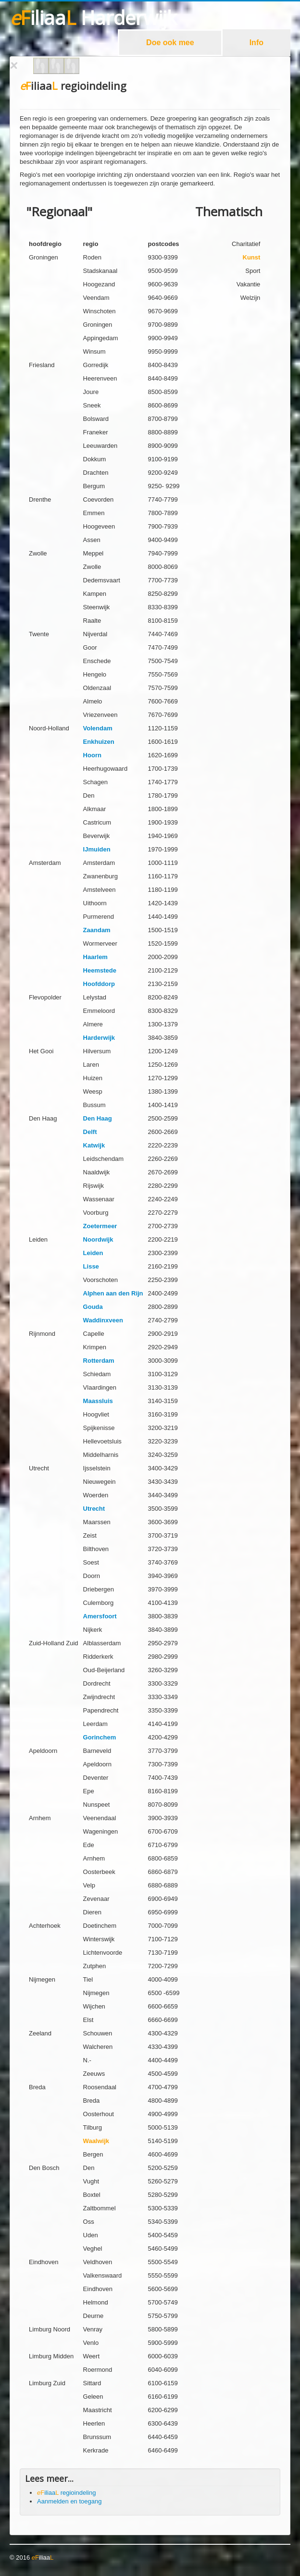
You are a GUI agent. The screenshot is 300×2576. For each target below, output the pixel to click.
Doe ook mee (170, 42)
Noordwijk (98, 1239)
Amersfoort (100, 1616)
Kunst (252, 257)
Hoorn (92, 755)
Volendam (97, 728)
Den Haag (97, 1118)
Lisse (91, 1266)
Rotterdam (98, 1360)
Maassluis (98, 1401)
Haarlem (95, 957)
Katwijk (94, 1145)
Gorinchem (99, 1737)
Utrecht (94, 1508)
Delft (90, 1131)
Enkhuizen (98, 741)
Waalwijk (96, 2141)
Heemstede (99, 970)
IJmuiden (97, 849)
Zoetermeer (100, 1226)
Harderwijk (99, 1037)
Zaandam (97, 930)
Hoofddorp (99, 983)
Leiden (93, 1253)
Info (256, 42)
